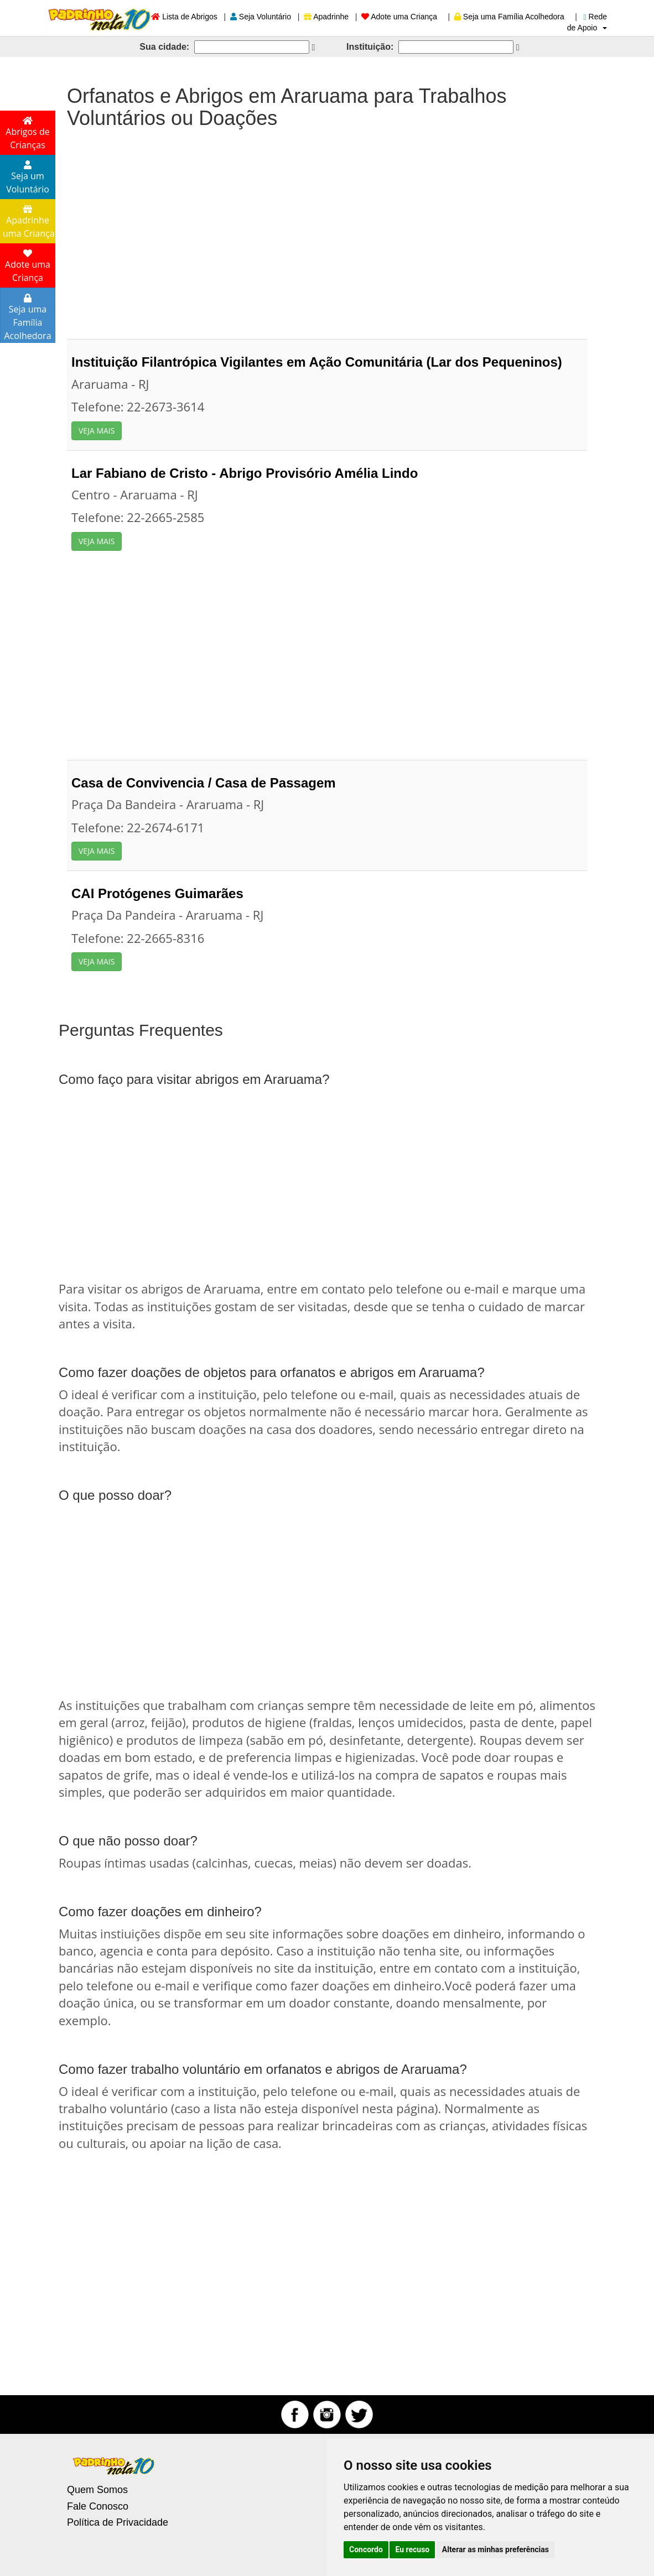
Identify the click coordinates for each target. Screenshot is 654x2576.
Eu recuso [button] (412, 2549)
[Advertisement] (327, 228)
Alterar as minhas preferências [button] (495, 2549)
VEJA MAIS (97, 430)
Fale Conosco (97, 2506)
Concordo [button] (366, 2549)
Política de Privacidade (117, 2522)
